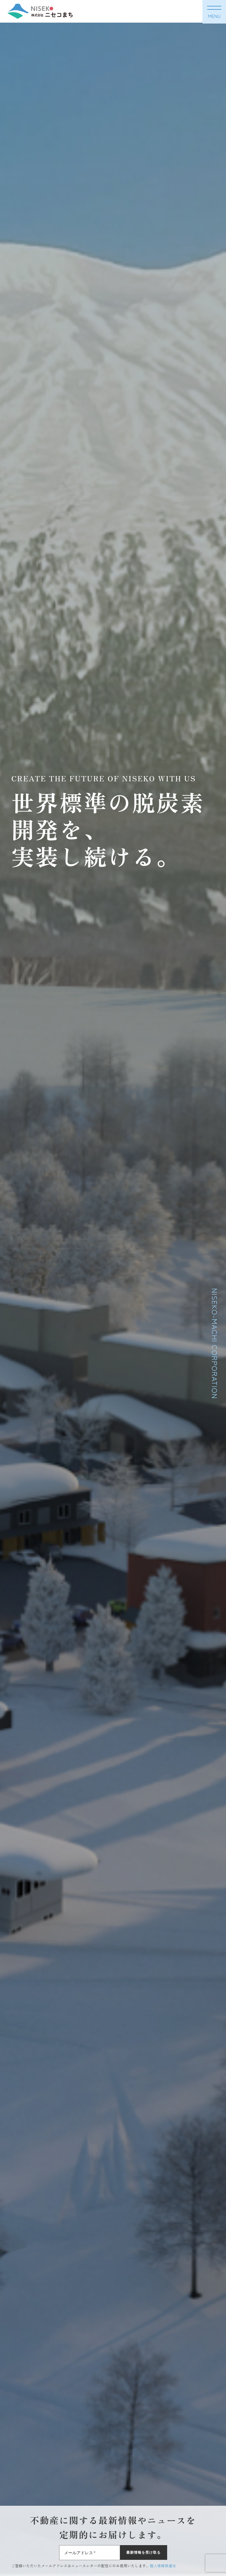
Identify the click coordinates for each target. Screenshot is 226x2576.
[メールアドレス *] (89, 2552)
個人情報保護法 (163, 2565)
